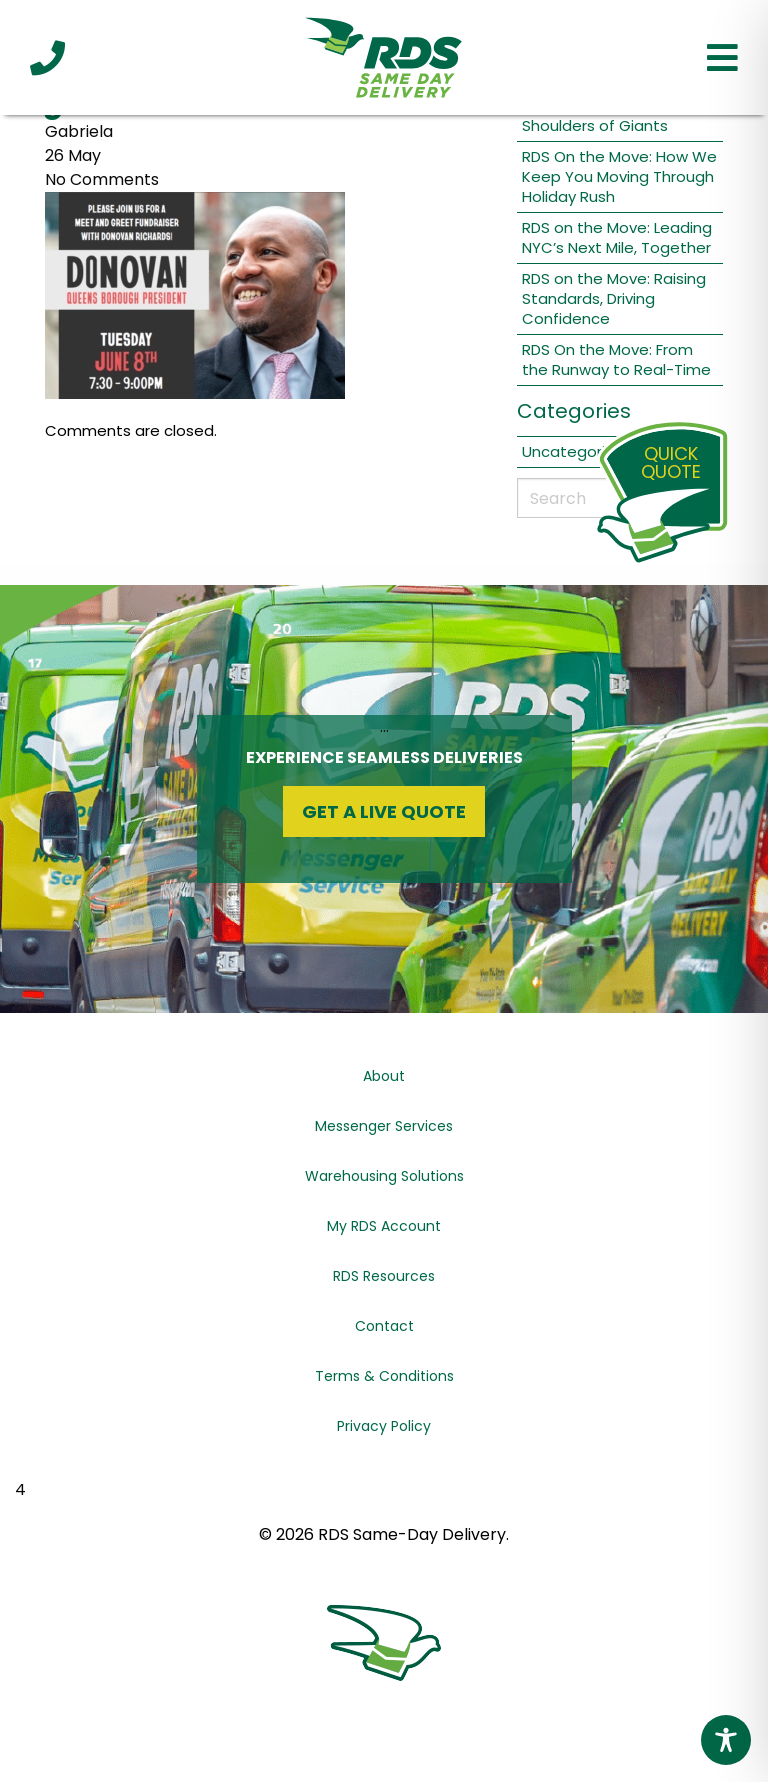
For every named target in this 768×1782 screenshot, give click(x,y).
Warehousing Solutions (384, 1176)
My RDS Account (384, 1226)
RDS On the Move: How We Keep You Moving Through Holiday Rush (619, 176)
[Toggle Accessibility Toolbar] (726, 1740)
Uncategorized (577, 451)
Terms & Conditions (384, 1376)
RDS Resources (384, 1276)
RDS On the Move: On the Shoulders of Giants (614, 115)
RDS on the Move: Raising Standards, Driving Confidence (614, 298)
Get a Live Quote (384, 811)
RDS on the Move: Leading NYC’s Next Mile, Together (617, 237)
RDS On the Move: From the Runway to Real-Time (616, 359)
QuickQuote (671, 462)
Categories (574, 411)
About (384, 1076)
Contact (384, 1326)
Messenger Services (384, 1126)
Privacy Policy (384, 1426)
